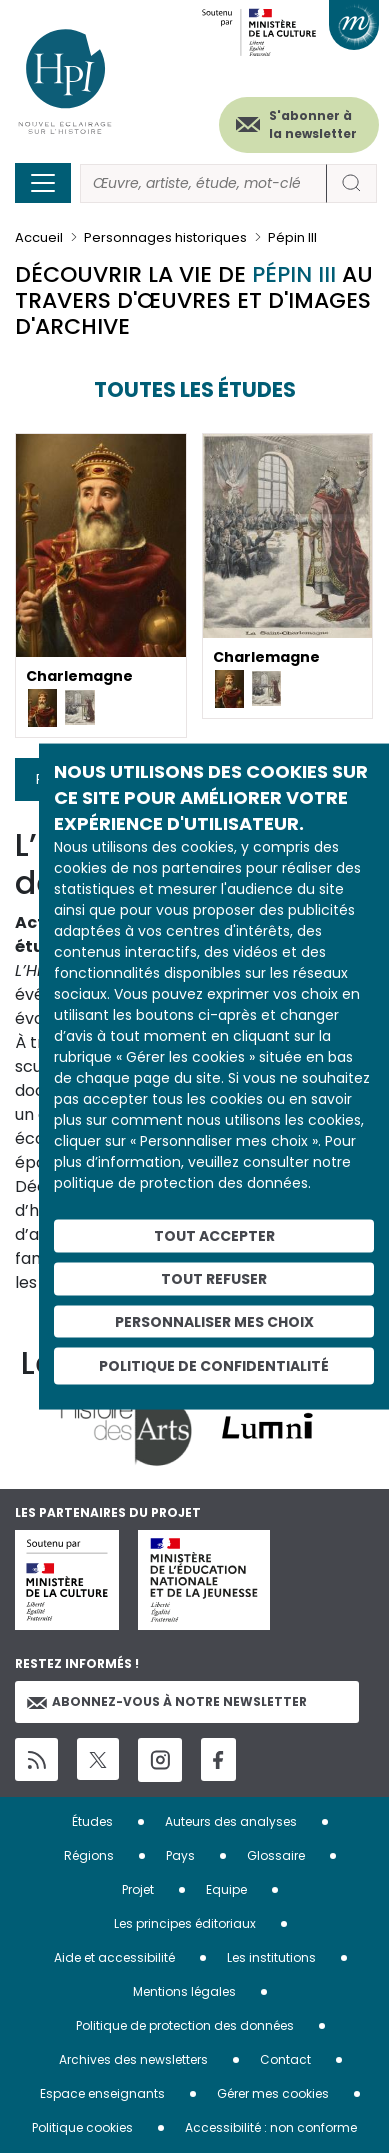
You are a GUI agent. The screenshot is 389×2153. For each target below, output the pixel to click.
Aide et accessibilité (114, 1957)
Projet (138, 1889)
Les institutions (271, 1957)
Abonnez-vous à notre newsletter (167, 1701)
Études (92, 1821)
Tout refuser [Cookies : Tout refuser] (214, 1278)
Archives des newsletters (133, 2059)
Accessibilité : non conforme (271, 2127)
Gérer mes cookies (273, 2093)
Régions (89, 1855)
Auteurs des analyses (231, 1821)
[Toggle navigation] (43, 183)
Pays (180, 1855)
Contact (285, 2059)
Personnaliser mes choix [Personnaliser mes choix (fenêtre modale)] (214, 1321)
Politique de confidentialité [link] (214, 1366)
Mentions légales (184, 1991)
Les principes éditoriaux (185, 1923)
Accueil (39, 237)
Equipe (226, 1889)
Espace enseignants (102, 2093)
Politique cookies (82, 2127)
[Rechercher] (203, 183)
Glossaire (276, 1855)
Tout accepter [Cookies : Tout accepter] (214, 1236)
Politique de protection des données (185, 2025)
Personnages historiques (165, 237)
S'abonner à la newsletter (313, 124)
